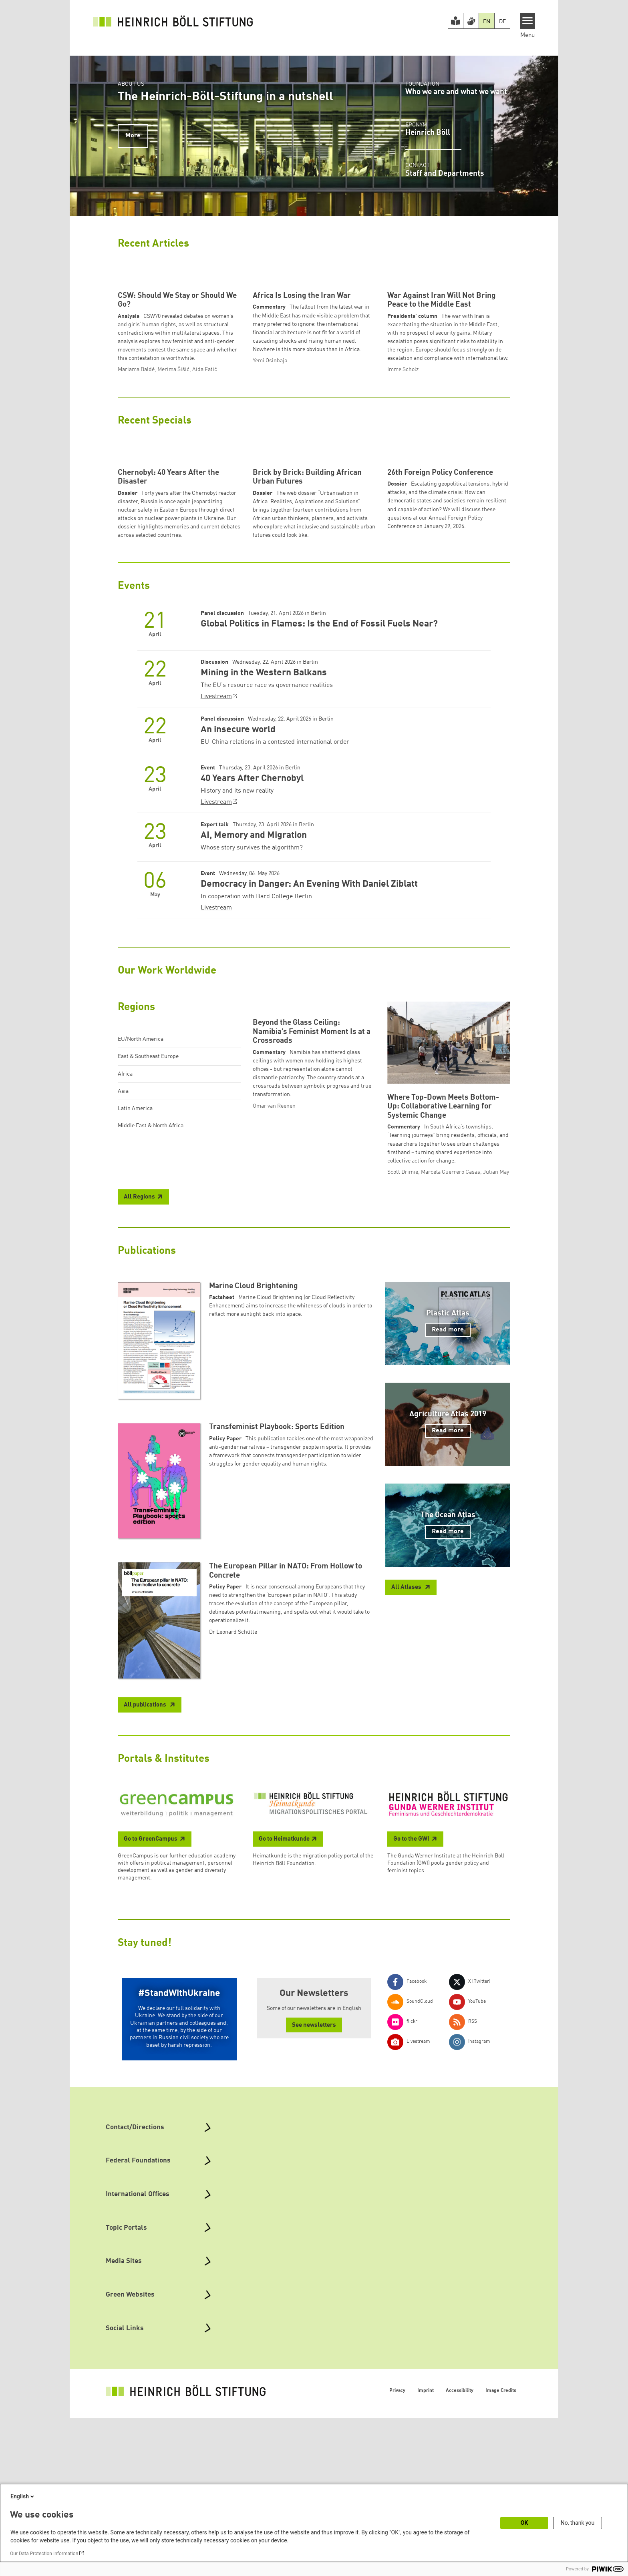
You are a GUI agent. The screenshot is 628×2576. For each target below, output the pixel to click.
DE (502, 21)
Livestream (216, 846)
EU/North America (140, 1188)
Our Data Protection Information (44, 2553)
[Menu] (527, 21)
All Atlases (407, 1745)
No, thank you (578, 2523)
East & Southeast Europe (148, 1206)
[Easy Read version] (455, 20)
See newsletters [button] (314, 2183)
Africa (125, 1223)
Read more (448, 1487)
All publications (145, 1863)
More (133, 136)
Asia (123, 1240)
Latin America (135, 1258)
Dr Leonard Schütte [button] (233, 1789)
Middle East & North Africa (150, 1275)
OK (524, 2523)
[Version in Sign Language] (471, 20)
